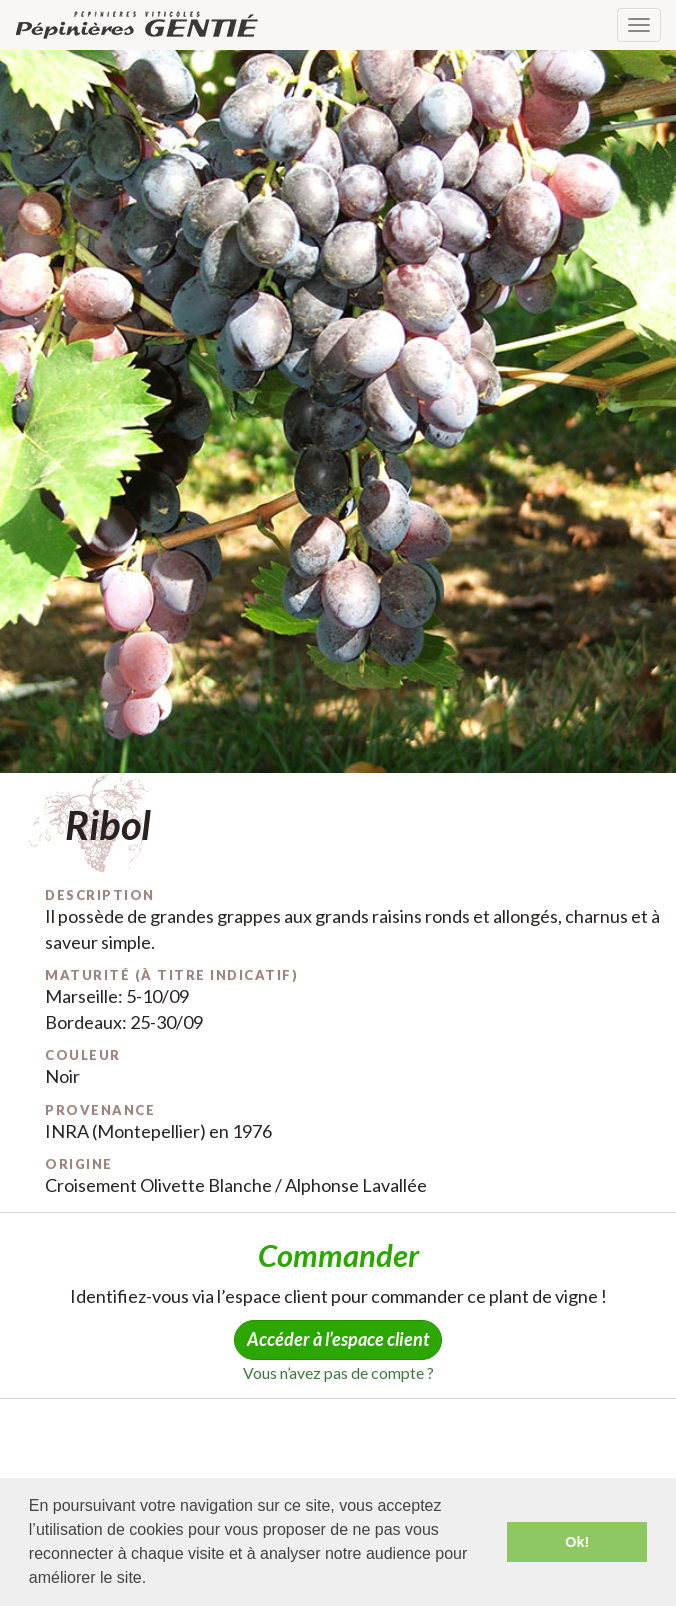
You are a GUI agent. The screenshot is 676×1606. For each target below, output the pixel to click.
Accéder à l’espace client (338, 1339)
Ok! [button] (577, 1542)
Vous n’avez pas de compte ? (338, 1372)
